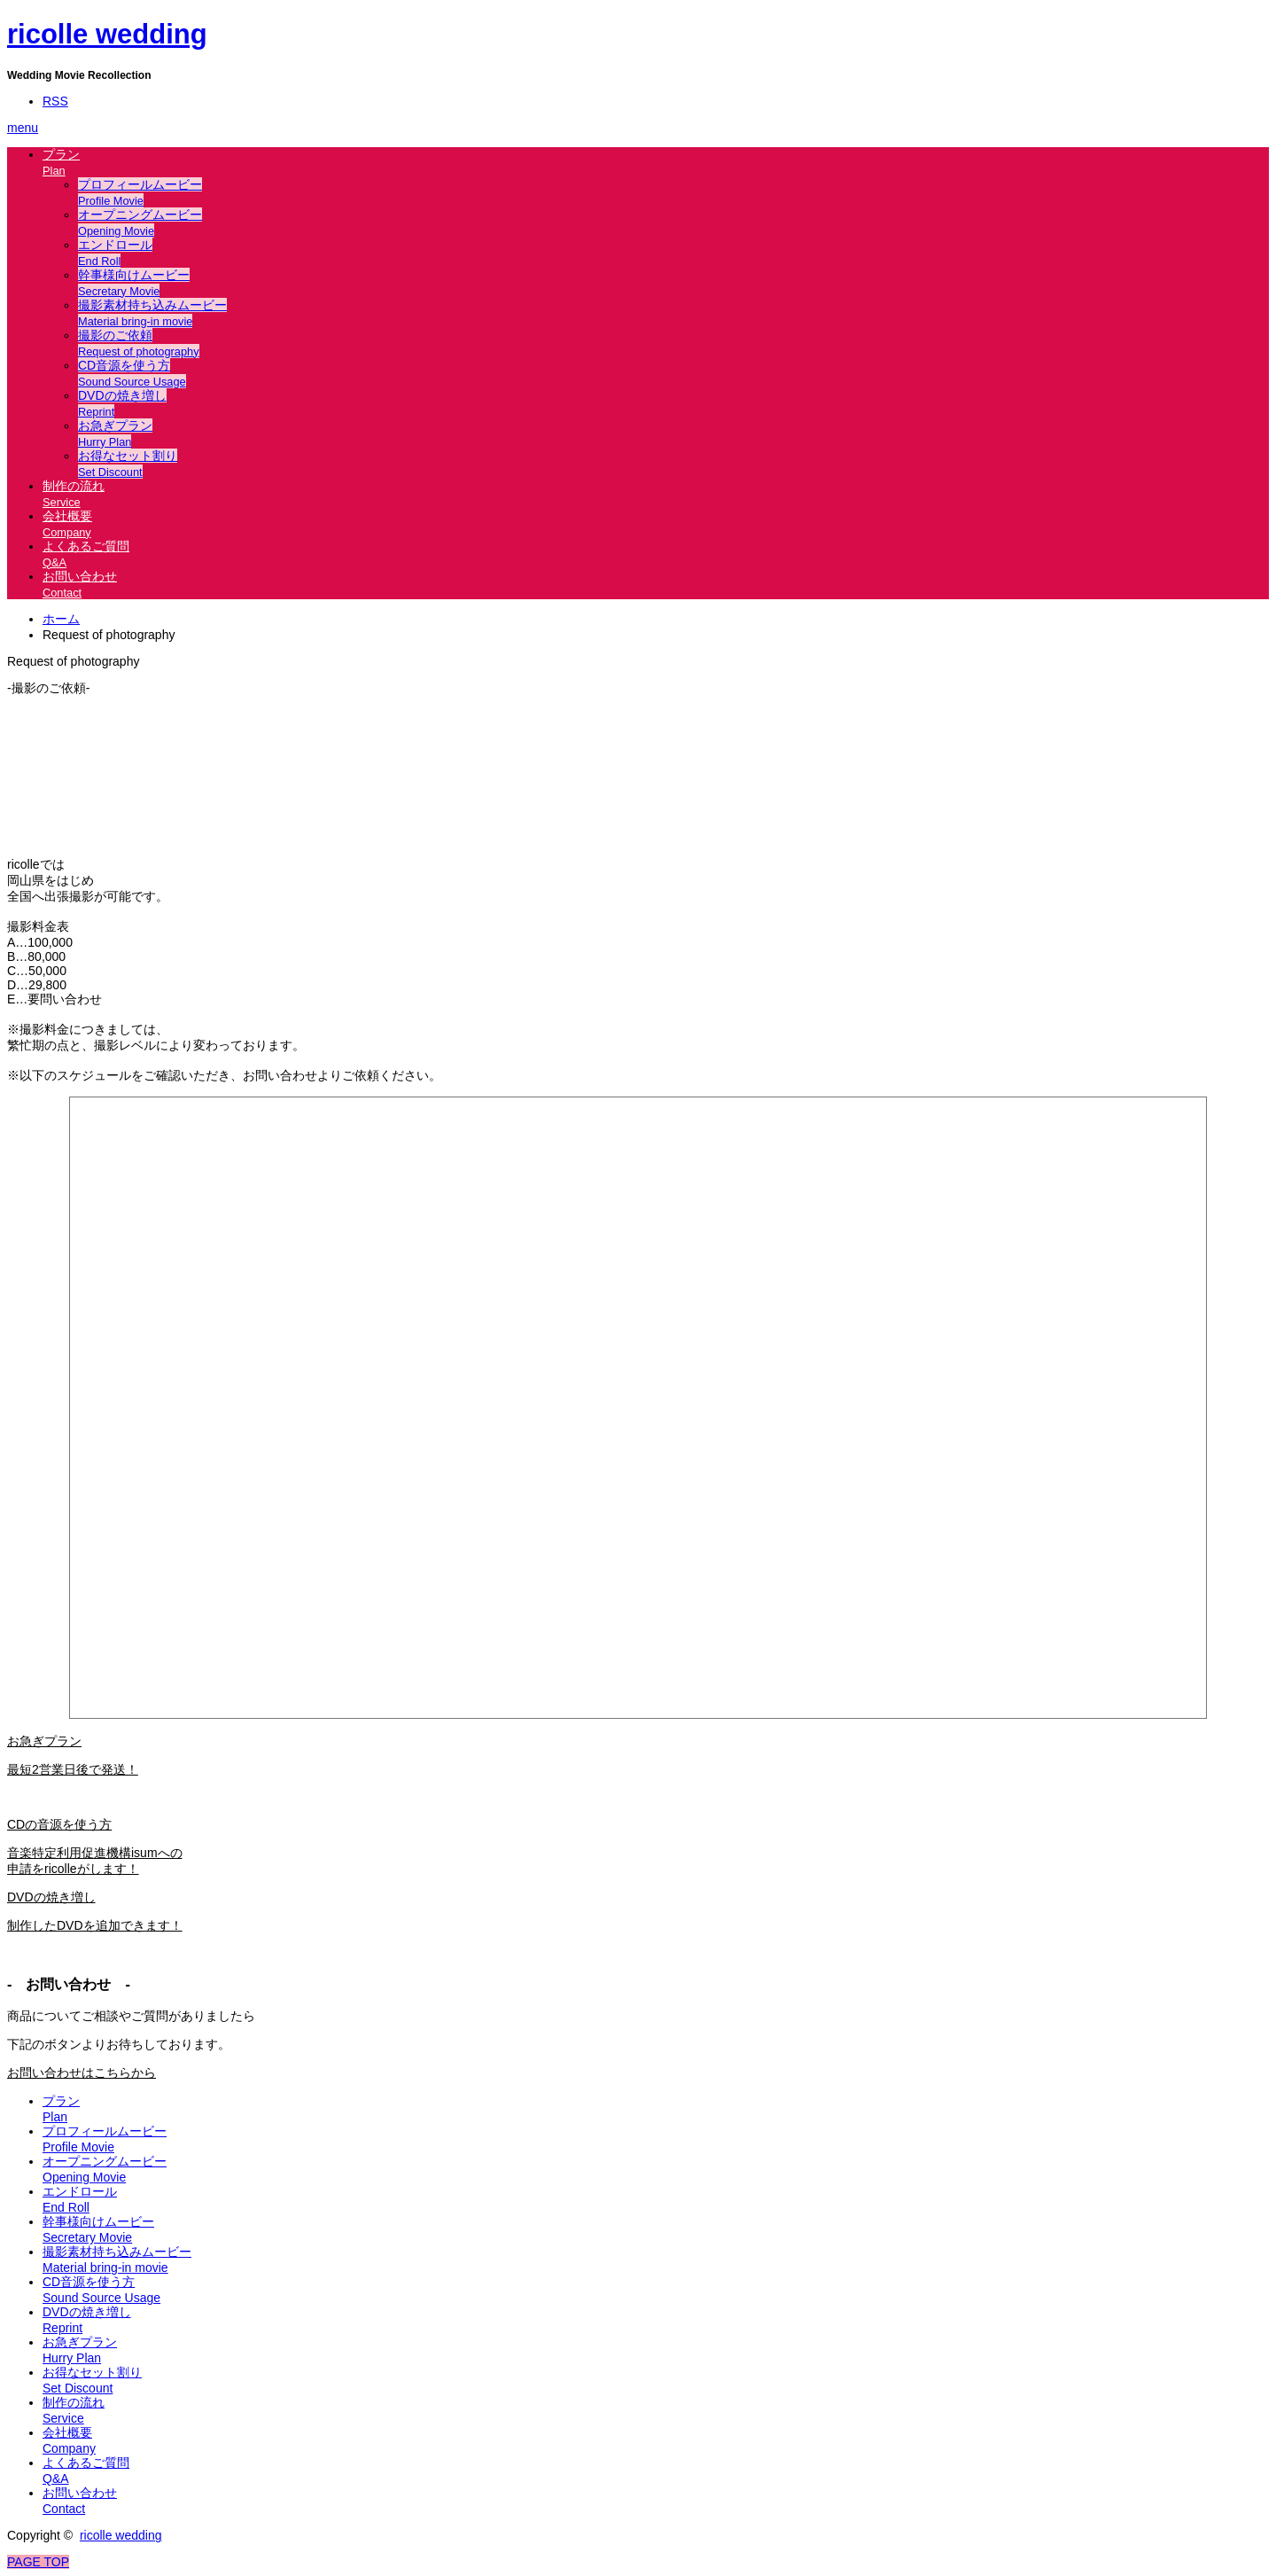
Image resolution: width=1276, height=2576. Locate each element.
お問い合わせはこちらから (81, 2072)
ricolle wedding (107, 34)
